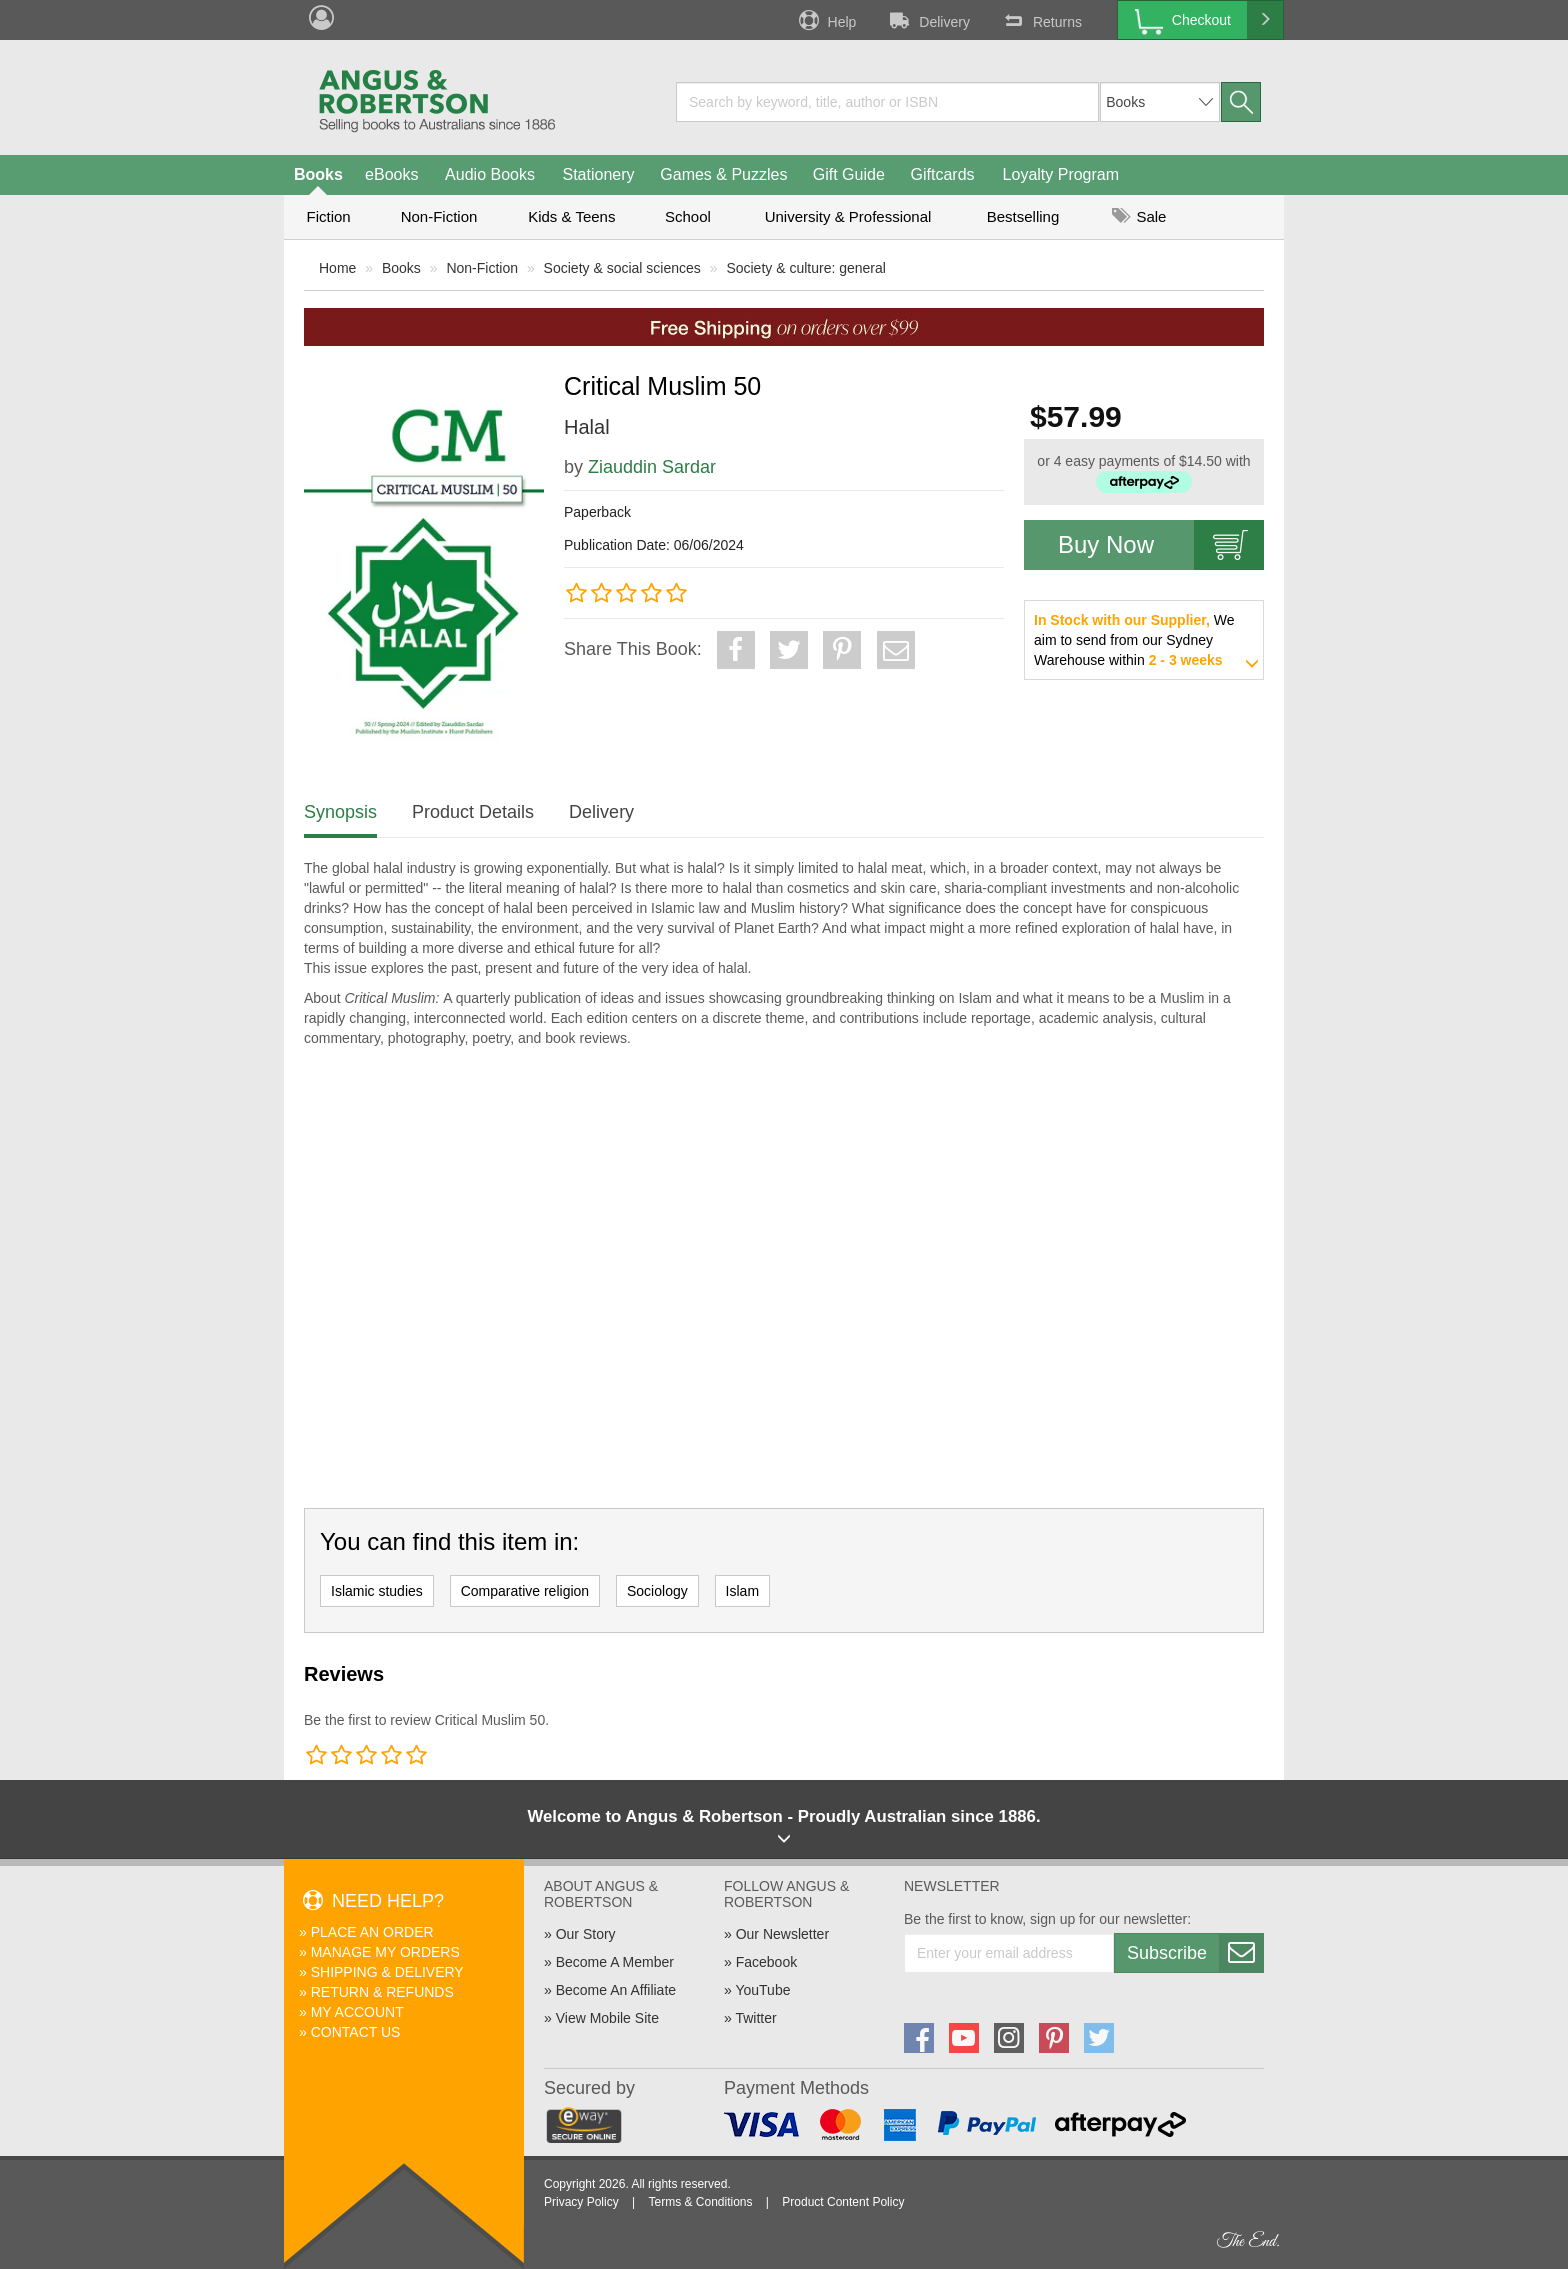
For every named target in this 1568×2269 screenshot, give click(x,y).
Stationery (598, 174)
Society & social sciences (622, 268)
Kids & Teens (571, 216)
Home (337, 268)
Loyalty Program (1061, 174)
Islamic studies (377, 1591)
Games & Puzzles (723, 174)
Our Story (586, 1934)
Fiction (328, 216)
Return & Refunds (382, 1992)
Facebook (766, 1962)
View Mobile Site (607, 2018)
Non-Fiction (439, 216)
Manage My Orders (385, 1952)
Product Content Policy (843, 2202)
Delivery (928, 20)
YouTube (762, 1990)
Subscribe (1195, 1953)
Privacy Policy (581, 2202)
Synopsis (340, 812)
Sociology (657, 1591)
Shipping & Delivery (387, 1972)
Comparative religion (525, 1591)
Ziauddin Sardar (652, 467)
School (688, 216)
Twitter (755, 2018)
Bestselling (1023, 216)
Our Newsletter (782, 1934)
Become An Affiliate (616, 1990)
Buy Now (1161, 545)
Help (826, 20)
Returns (1041, 20)
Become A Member (615, 1962)
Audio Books (490, 174)
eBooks (391, 174)
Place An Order (372, 1932)
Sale (1139, 216)
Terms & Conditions (700, 2202)
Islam (742, 1591)
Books (318, 174)
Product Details (473, 812)
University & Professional (848, 216)
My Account (357, 2012)
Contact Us (356, 2032)
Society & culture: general (806, 268)
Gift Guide (849, 174)
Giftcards (943, 174)
